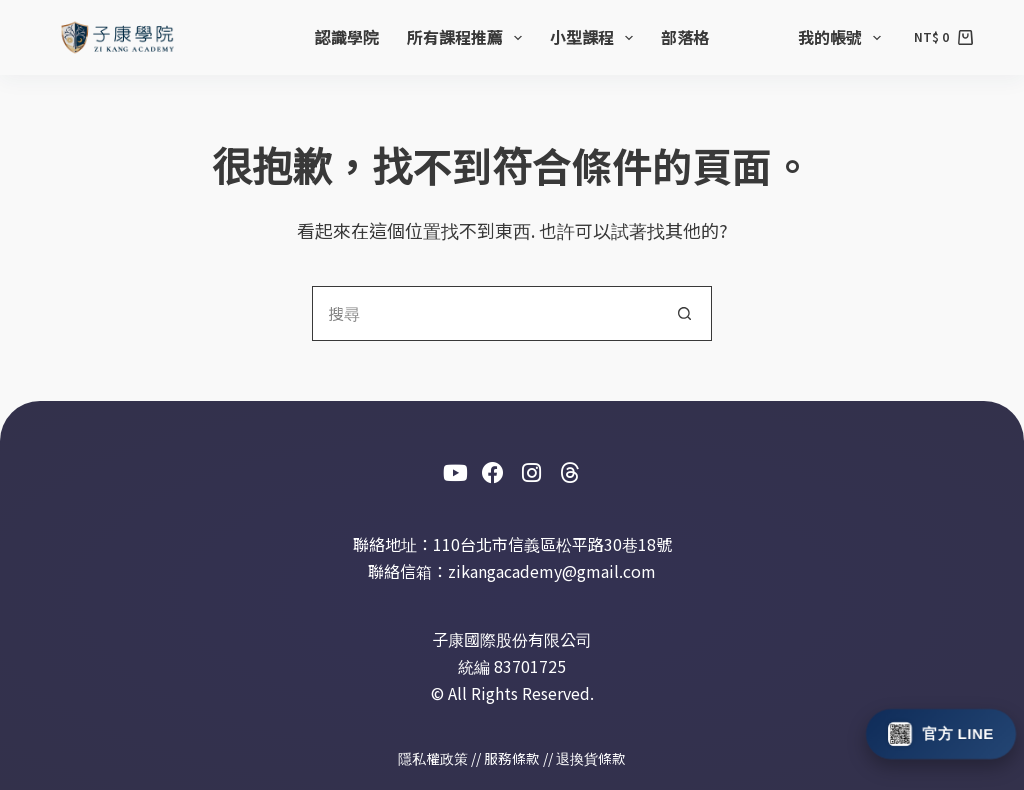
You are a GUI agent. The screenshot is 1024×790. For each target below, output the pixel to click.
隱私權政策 (433, 758)
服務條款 (512, 758)
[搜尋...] (484, 313)
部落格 (685, 37)
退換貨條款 (591, 758)
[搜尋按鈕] (684, 313)
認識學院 (347, 37)
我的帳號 (843, 37)
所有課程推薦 (468, 37)
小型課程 (595, 37)
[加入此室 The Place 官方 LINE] (941, 733)
